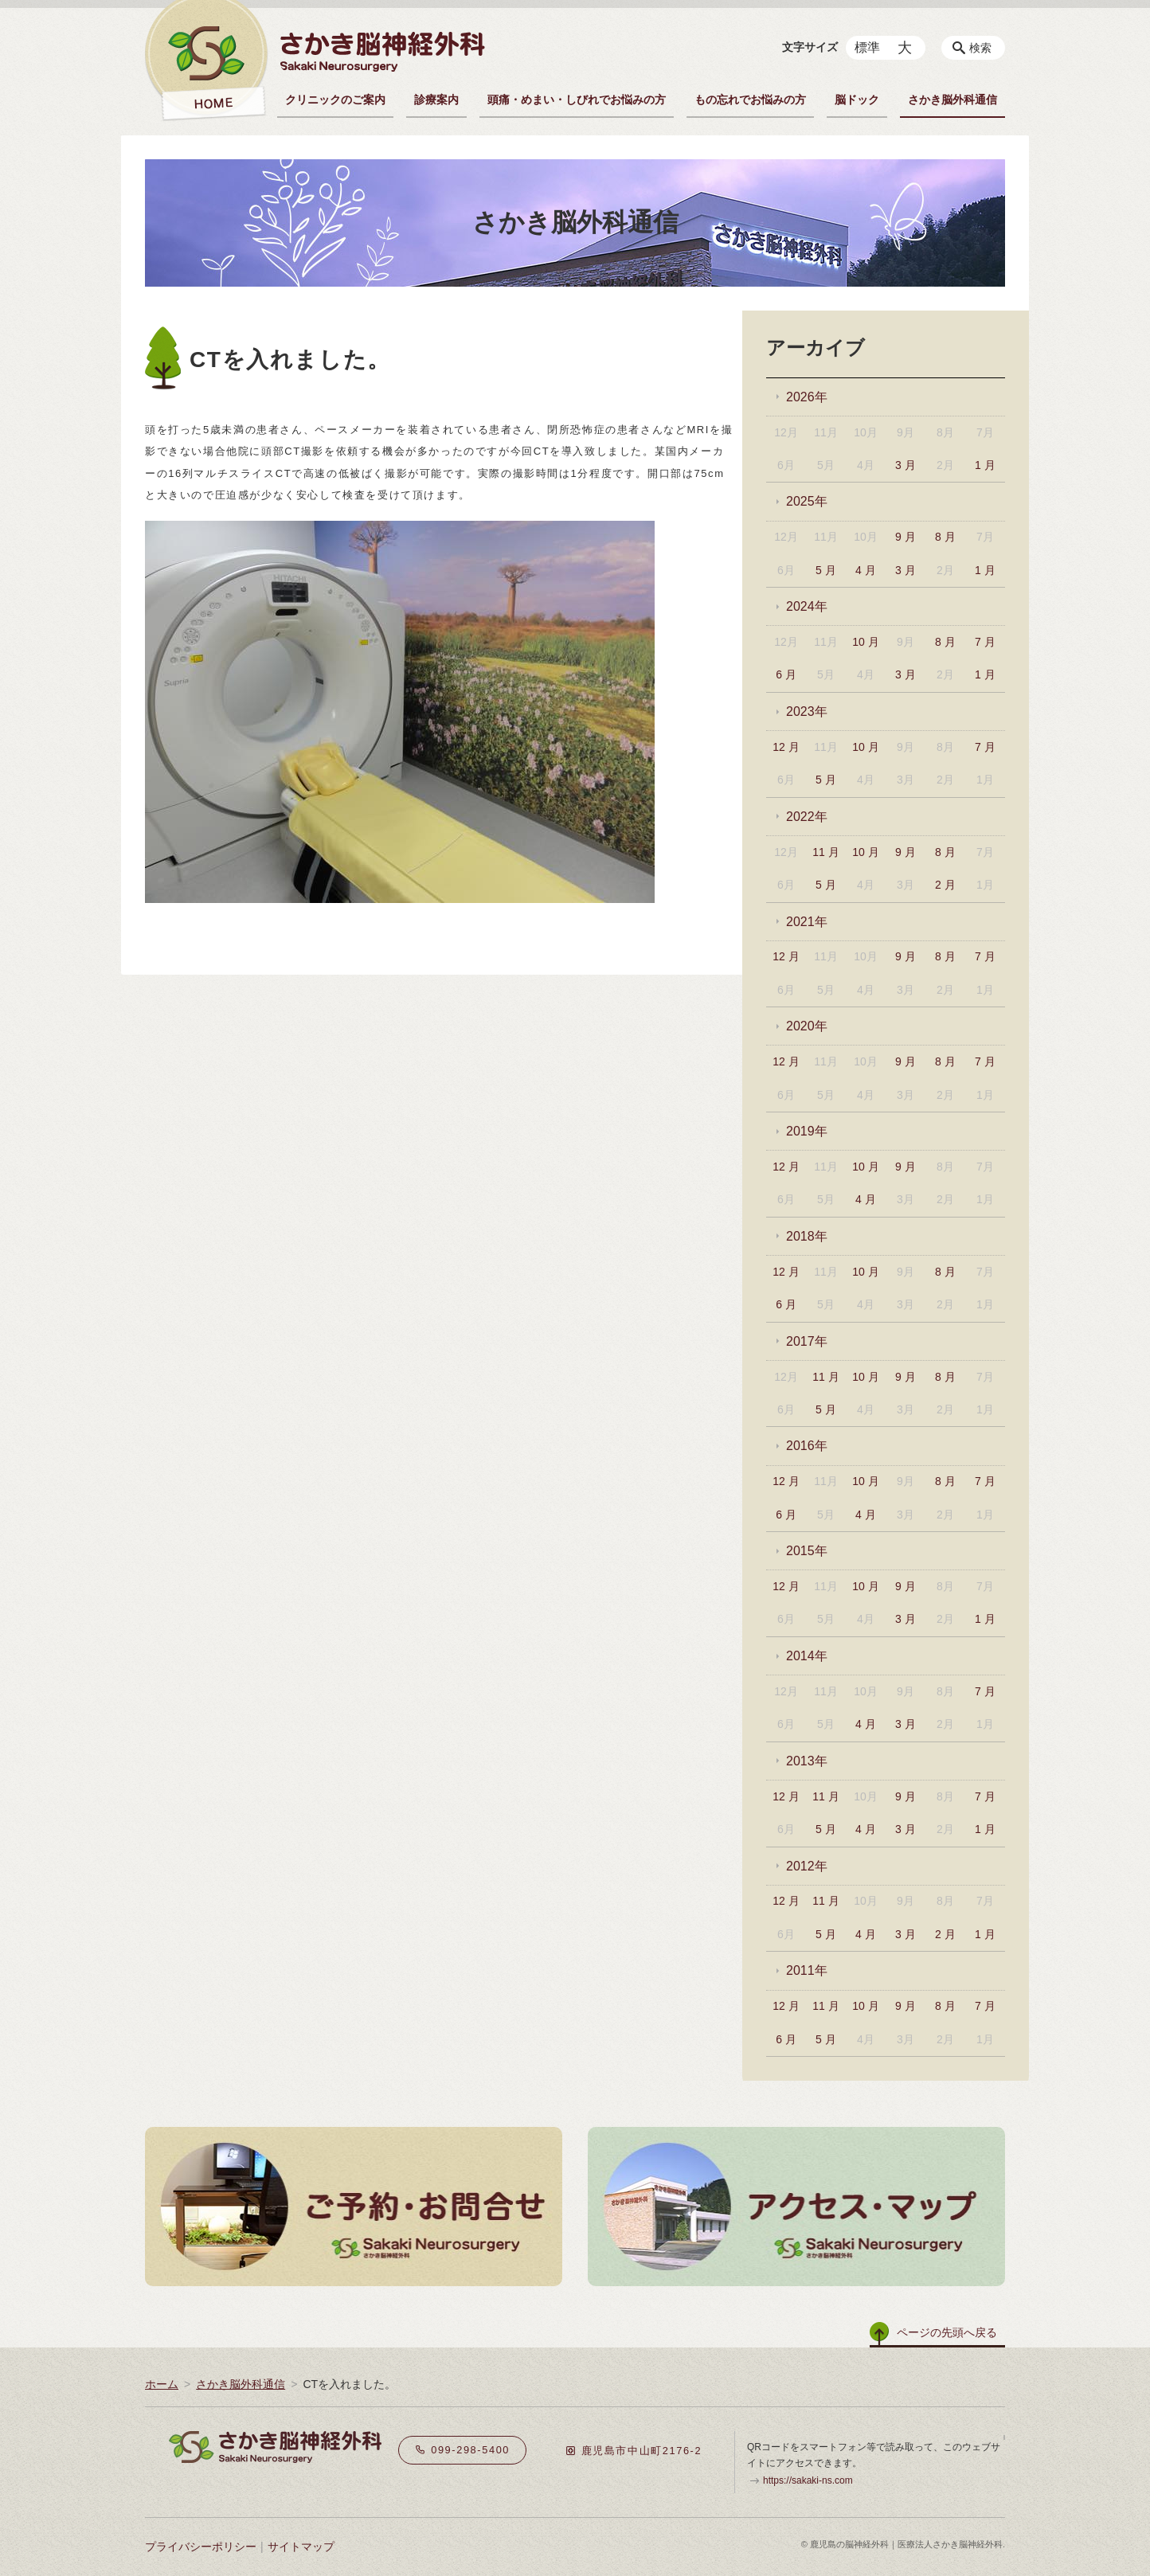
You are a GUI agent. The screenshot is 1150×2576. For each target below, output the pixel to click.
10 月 (865, 641)
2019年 (806, 1131)
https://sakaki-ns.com (808, 2480)
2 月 (945, 884)
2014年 (806, 1656)
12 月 (786, 747)
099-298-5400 (462, 2450)
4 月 (865, 570)
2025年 (806, 501)
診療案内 (436, 99)
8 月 (945, 536)
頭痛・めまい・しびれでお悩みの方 (576, 99)
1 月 (985, 465)
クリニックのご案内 (335, 99)
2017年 (806, 1341)
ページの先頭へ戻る (947, 2332)
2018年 (806, 1236)
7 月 (985, 641)
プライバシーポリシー (200, 2546)
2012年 (806, 1866)
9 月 (905, 536)
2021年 (806, 921)
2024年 (806, 606)
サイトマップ (301, 2546)
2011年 (806, 1970)
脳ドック (857, 99)
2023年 (806, 711)
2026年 (806, 397)
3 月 (905, 465)
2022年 (806, 816)
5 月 (826, 570)
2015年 (806, 1551)
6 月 (786, 674)
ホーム (161, 2384)
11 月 (825, 852)
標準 (867, 47)
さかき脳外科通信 (952, 99)
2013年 (806, 1761)
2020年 (806, 1026)
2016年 (806, 1445)
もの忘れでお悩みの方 (750, 99)
